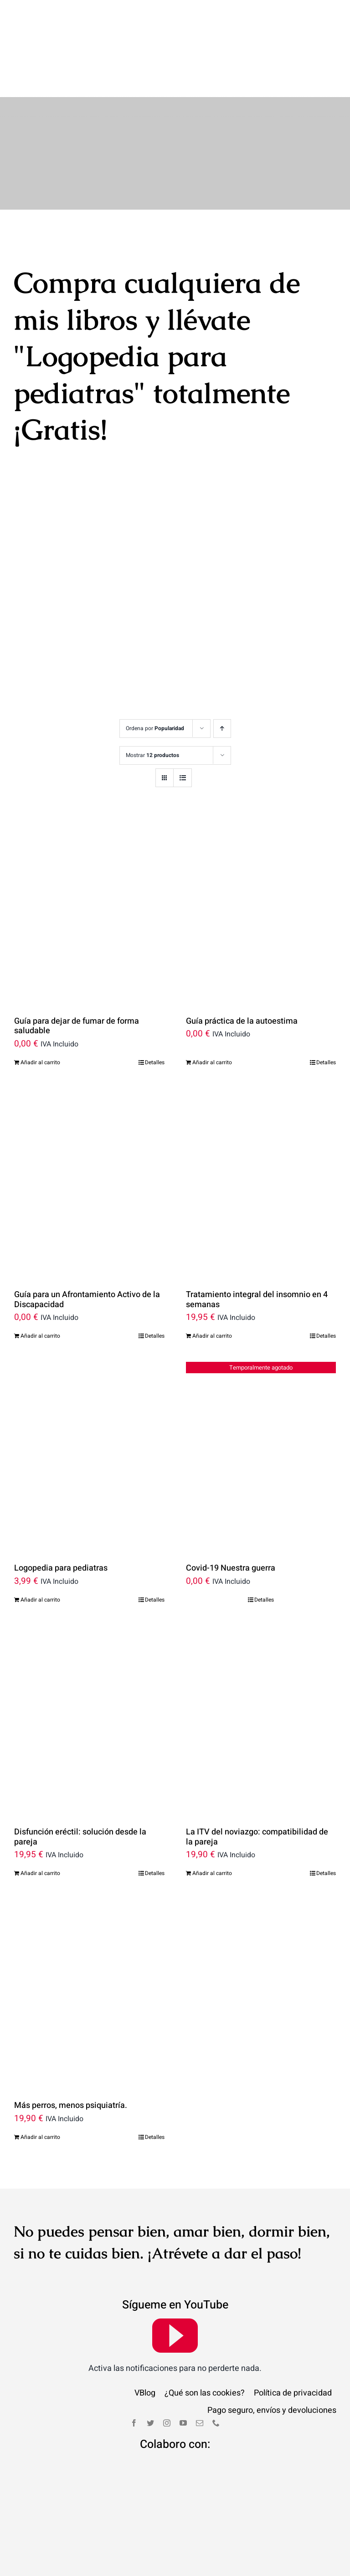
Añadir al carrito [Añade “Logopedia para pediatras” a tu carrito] (40, 1542)
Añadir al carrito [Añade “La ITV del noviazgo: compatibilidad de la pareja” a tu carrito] (212, 1815)
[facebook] (134, 2364)
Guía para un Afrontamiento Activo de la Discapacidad (87, 1242)
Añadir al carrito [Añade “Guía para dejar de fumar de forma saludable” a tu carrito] (40, 1004)
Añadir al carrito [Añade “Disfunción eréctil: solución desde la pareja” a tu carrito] (40, 1815)
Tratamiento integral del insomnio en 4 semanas (257, 1242)
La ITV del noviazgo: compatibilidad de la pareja (257, 1778)
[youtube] (175, 2277)
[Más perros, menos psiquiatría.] (89, 1935)
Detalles (155, 1004)
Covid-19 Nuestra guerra (230, 1510)
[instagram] (166, 2364)
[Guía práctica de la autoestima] (261, 850)
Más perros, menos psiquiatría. (70, 2047)
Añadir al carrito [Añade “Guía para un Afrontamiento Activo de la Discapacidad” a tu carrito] (40, 1278)
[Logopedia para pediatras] (89, 1398)
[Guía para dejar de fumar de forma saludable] (89, 850)
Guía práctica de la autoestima (242, 963)
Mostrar (152, 697)
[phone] (216, 2364)
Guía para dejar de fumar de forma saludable (76, 968)
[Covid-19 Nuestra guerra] (261, 1398)
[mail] (199, 2364)
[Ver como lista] (182, 719)
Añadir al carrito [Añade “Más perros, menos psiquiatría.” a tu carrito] (40, 2079)
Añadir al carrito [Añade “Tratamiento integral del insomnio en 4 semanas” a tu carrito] (212, 1278)
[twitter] (150, 2364)
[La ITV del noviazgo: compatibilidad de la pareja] (261, 1662)
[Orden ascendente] (222, 670)
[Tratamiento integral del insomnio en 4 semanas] (261, 1124)
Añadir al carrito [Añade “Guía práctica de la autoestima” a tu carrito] (212, 1004)
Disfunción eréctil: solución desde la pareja (80, 1778)
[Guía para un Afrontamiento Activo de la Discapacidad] (89, 1124)
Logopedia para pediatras (61, 1510)
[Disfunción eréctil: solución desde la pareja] (89, 1662)
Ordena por (155, 670)
